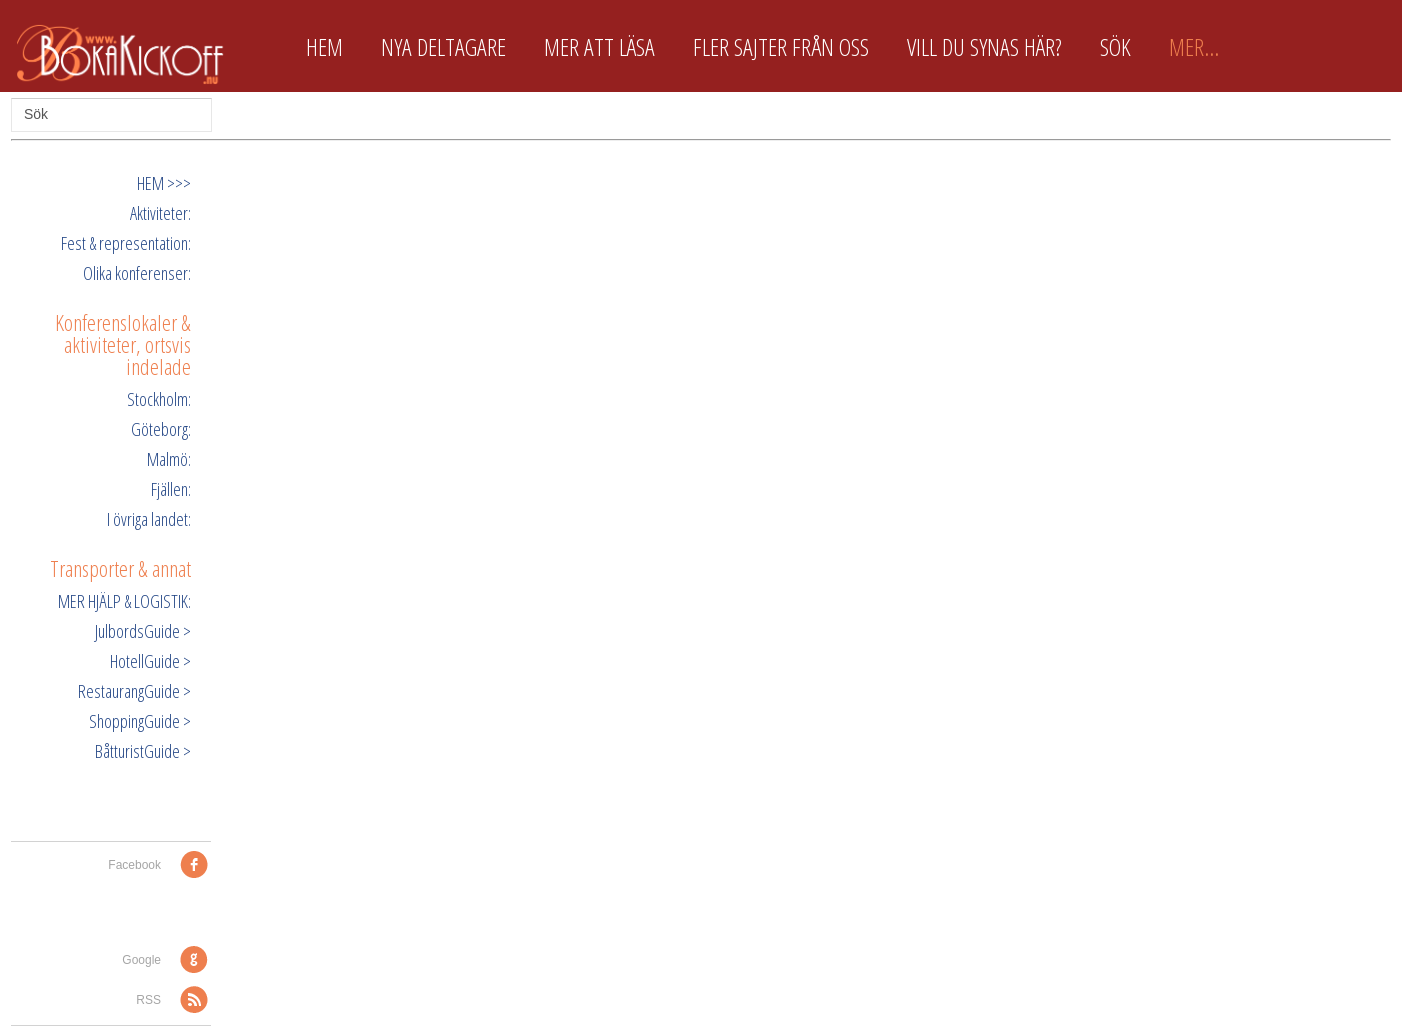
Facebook (134, 865)
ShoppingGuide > (140, 721)
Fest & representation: (126, 243)
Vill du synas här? (984, 47)
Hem (324, 47)
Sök (1115, 47)
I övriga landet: (149, 519)
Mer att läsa (599, 47)
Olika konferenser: (137, 273)
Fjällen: (171, 489)
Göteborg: (161, 429)
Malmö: (169, 459)
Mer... (1194, 47)
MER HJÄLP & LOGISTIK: (124, 601)
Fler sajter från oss (781, 47)
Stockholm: (159, 399)
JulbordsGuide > (143, 631)
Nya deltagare (443, 47)
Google (141, 960)
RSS (148, 1000)
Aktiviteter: (160, 213)
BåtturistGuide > (143, 751)
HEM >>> (164, 183)
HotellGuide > (150, 661)
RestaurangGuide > (134, 691)
